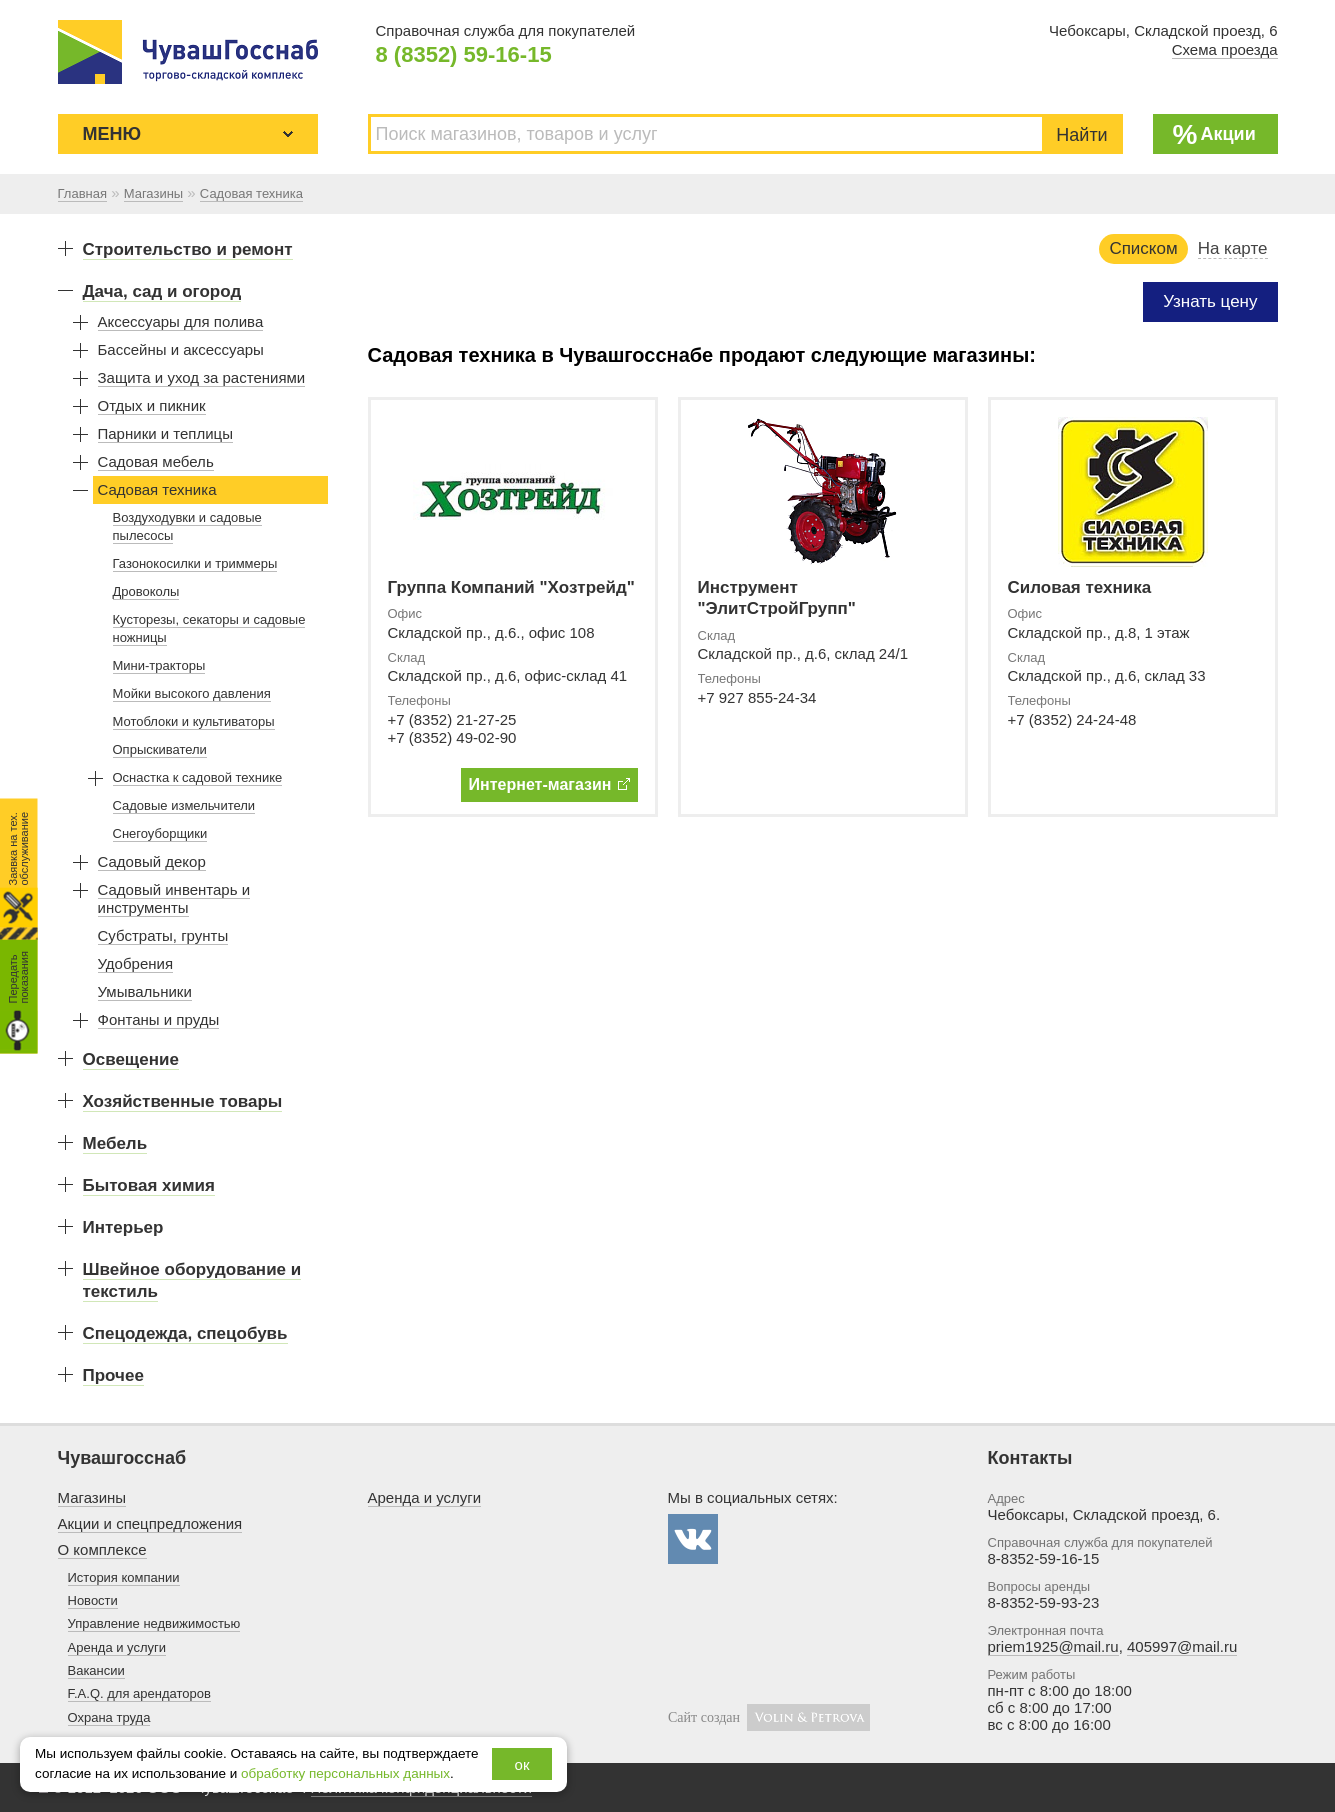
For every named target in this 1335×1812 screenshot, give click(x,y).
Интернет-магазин (549, 784)
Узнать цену (1210, 301)
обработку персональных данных (345, 1773)
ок (522, 1764)
